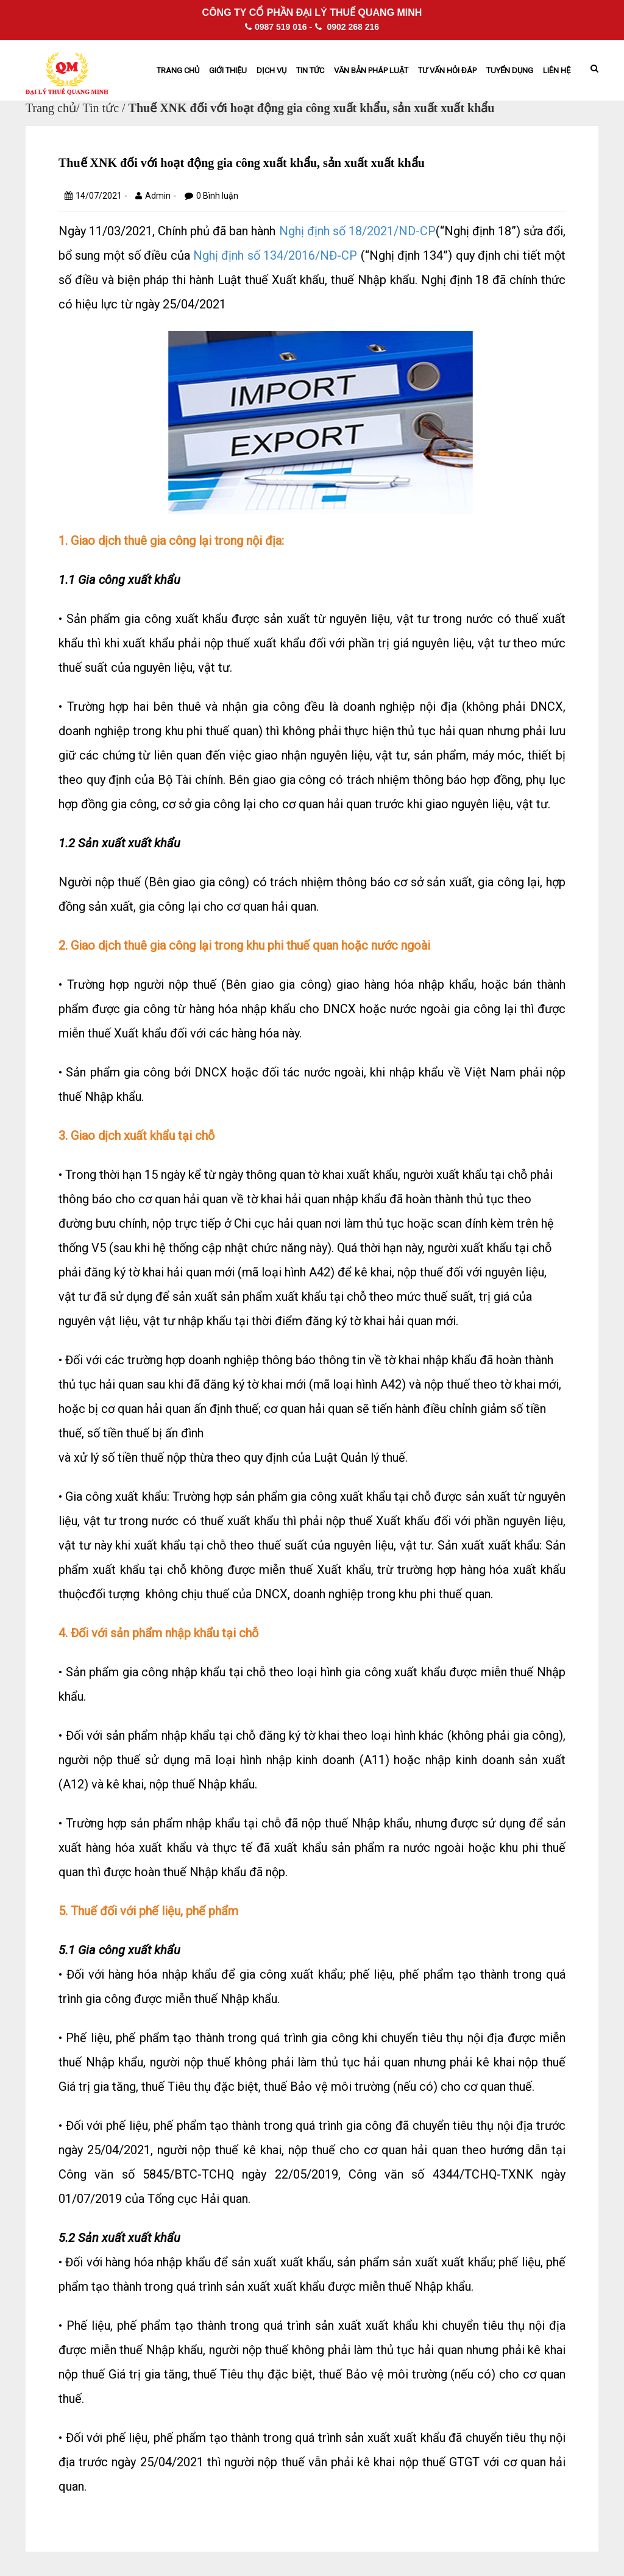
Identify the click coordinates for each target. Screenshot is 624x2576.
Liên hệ (556, 70)
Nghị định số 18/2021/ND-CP (357, 231)
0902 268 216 (347, 27)
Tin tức (310, 70)
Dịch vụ (271, 70)
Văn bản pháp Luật (371, 70)
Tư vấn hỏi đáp (447, 70)
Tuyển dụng (509, 70)
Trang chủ (178, 70)
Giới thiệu (228, 70)
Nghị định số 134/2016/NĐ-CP (275, 255)
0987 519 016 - (278, 27)
